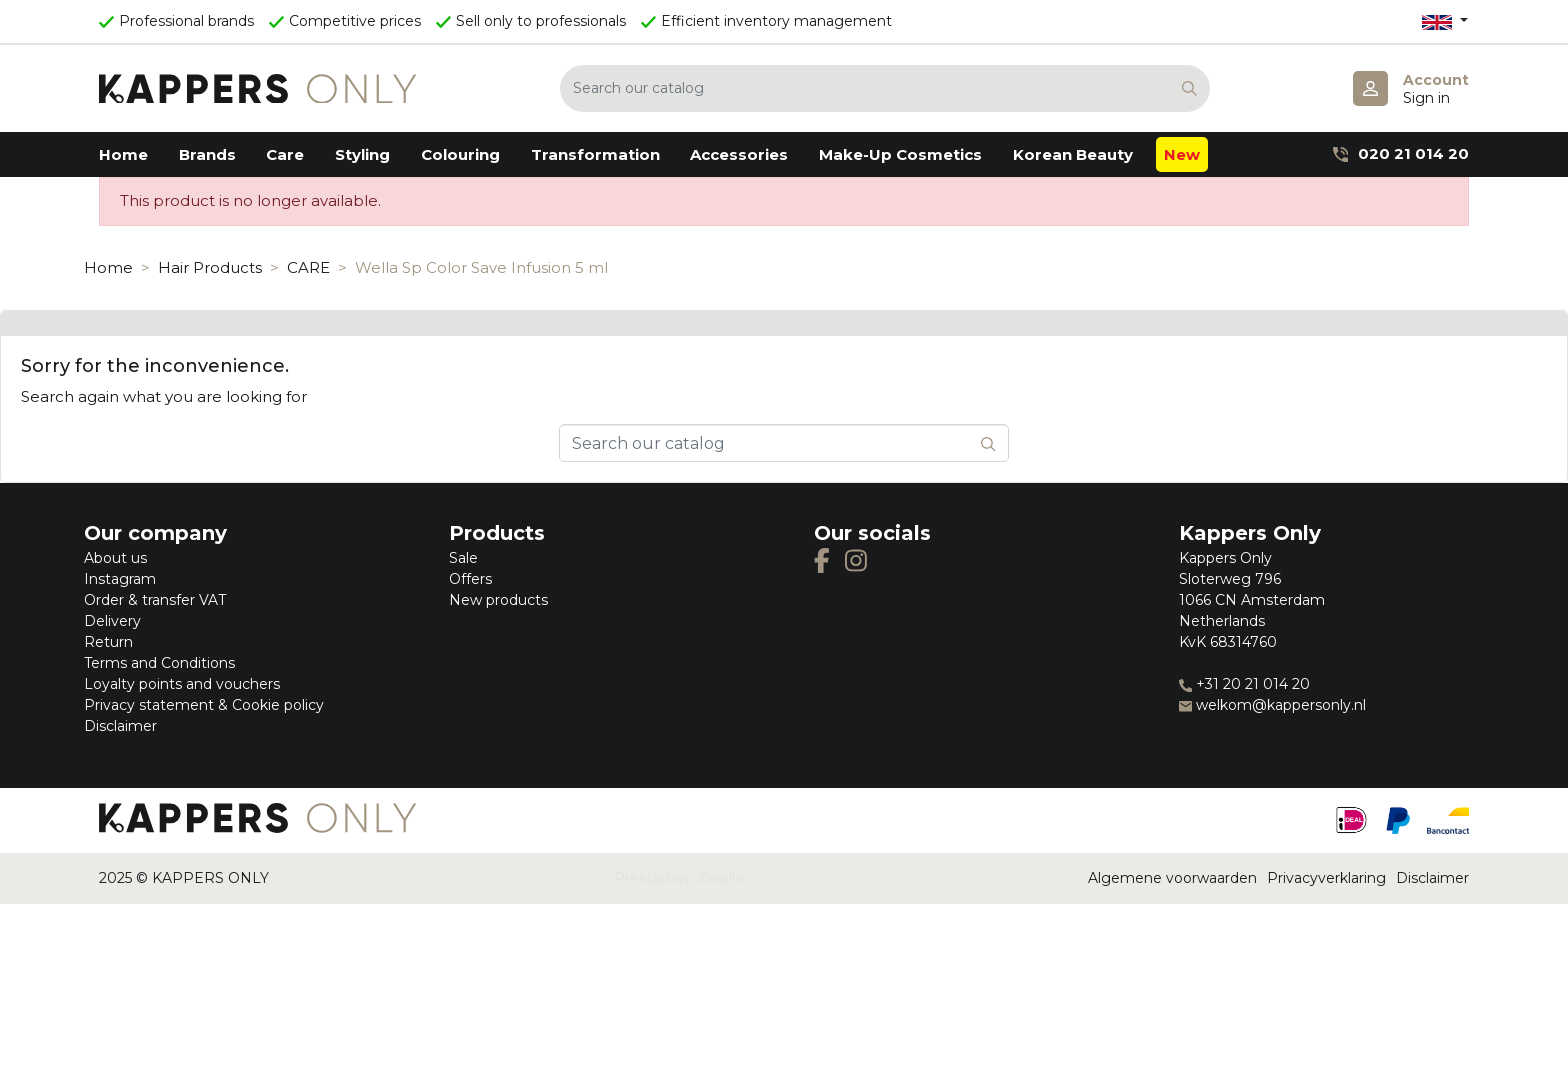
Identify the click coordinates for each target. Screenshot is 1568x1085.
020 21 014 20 (1401, 153)
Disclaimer (120, 726)
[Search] (885, 88)
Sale (463, 558)
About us (115, 558)
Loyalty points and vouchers (182, 684)
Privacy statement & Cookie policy (204, 705)
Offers (470, 579)
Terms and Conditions (159, 663)
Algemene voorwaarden (1172, 878)
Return (108, 642)
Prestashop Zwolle (679, 878)
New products (498, 600)
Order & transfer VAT (155, 600)
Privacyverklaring (1326, 878)
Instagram (120, 579)
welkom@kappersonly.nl (1272, 705)
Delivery (112, 621)
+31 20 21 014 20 (1244, 684)
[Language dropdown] (1445, 21)
